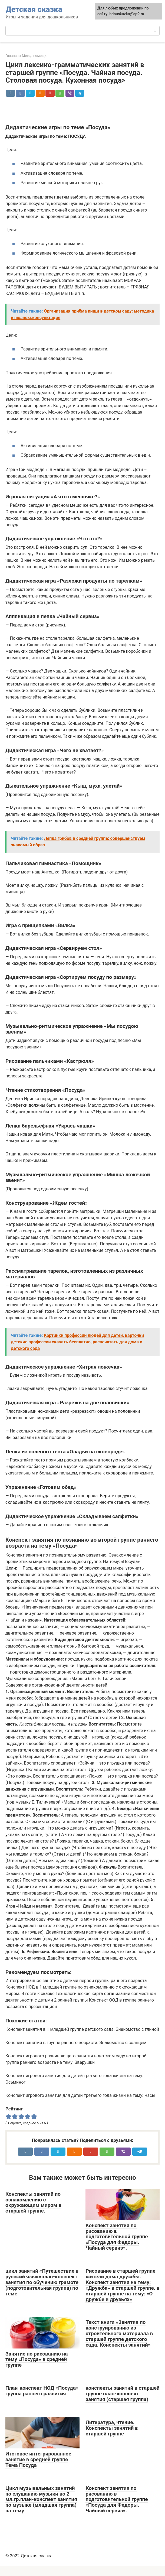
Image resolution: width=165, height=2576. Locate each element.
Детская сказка (34, 9)
